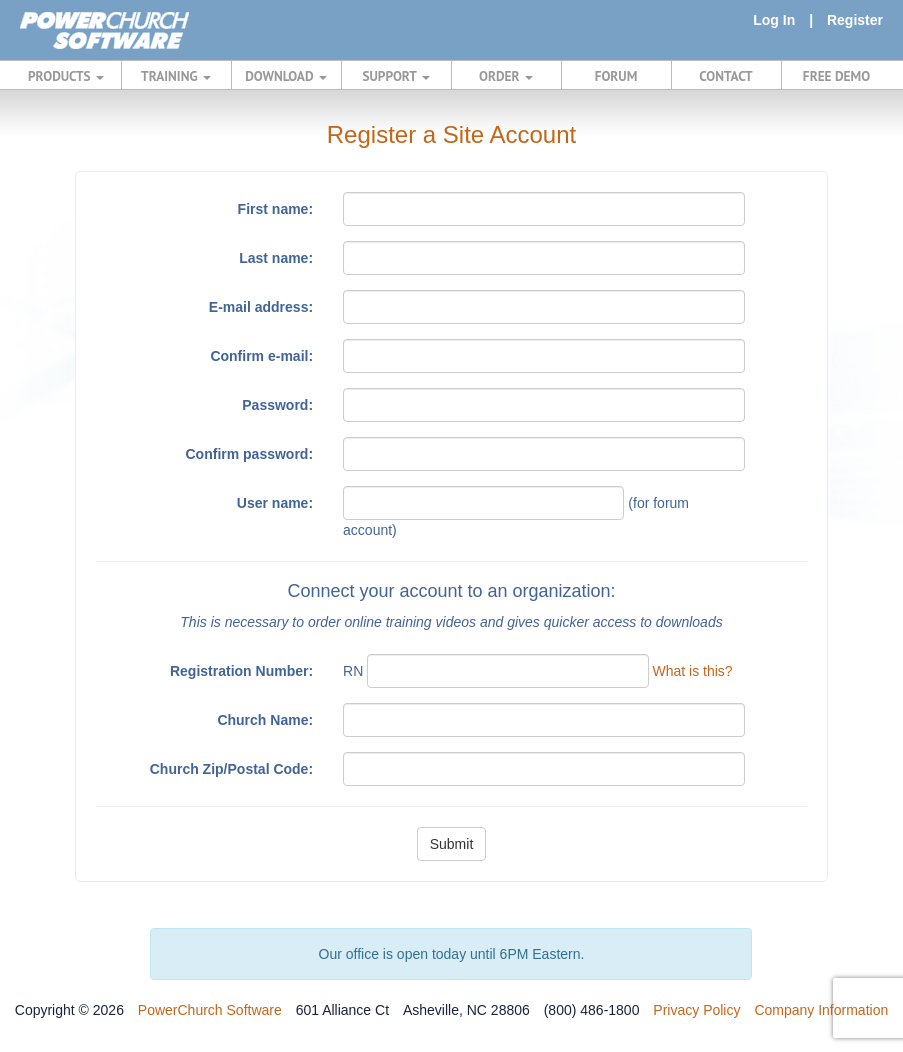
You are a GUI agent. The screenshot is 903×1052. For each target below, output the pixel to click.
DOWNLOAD (285, 76)
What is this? (692, 671)
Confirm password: (250, 454)
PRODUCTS (66, 76)
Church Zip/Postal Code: (231, 769)
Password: (277, 405)
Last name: (276, 258)
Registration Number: (241, 671)
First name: (275, 209)
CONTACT (725, 76)
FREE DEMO (836, 76)
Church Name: (265, 720)
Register (855, 20)
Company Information (821, 1010)
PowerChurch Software (210, 1010)
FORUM (616, 76)
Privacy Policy (696, 1010)
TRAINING (176, 76)
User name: (275, 503)
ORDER (506, 76)
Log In (774, 20)
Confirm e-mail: (261, 356)
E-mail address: (261, 307)
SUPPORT (395, 76)
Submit (452, 844)
